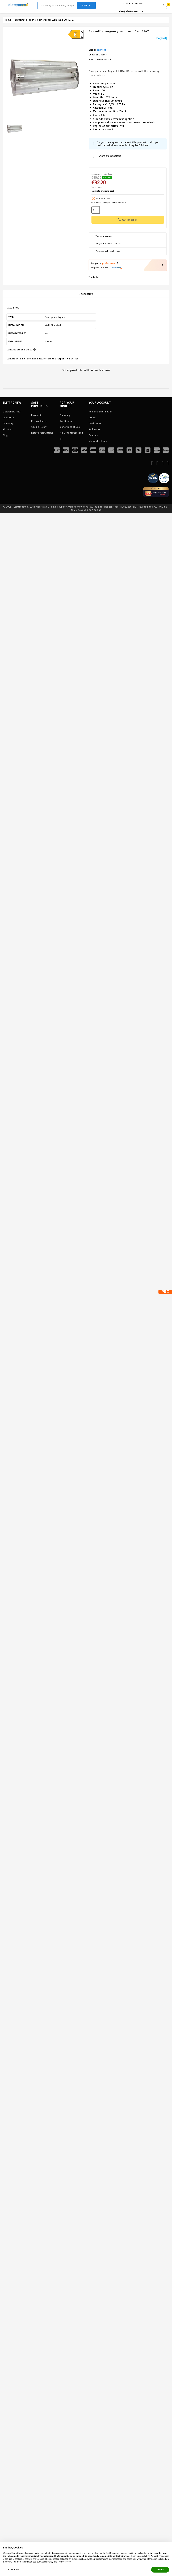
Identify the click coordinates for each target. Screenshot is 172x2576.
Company (8, 423)
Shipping (65, 414)
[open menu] (6, 5)
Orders (92, 417)
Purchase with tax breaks (108, 251)
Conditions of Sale (70, 426)
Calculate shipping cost (102, 191)
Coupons (93, 435)
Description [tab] (86, 294)
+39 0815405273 (134, 3)
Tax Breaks (66, 420)
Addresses (94, 429)
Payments (36, 414)
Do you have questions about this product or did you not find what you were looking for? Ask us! (126, 144)
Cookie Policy (39, 426)
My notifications (98, 440)
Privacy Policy (39, 420)
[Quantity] (95, 210)
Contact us (8, 417)
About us (7, 429)
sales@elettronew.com (131, 11)
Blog (5, 435)
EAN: (91, 59)
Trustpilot (94, 276)
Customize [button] (13, 2569)
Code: (92, 54)
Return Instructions (42, 432)
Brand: (92, 49)
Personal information (100, 411)
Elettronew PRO (11, 411)
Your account (100, 402)
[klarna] (166, 449)
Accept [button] (160, 2569)
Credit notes (96, 423)
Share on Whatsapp (107, 155)
